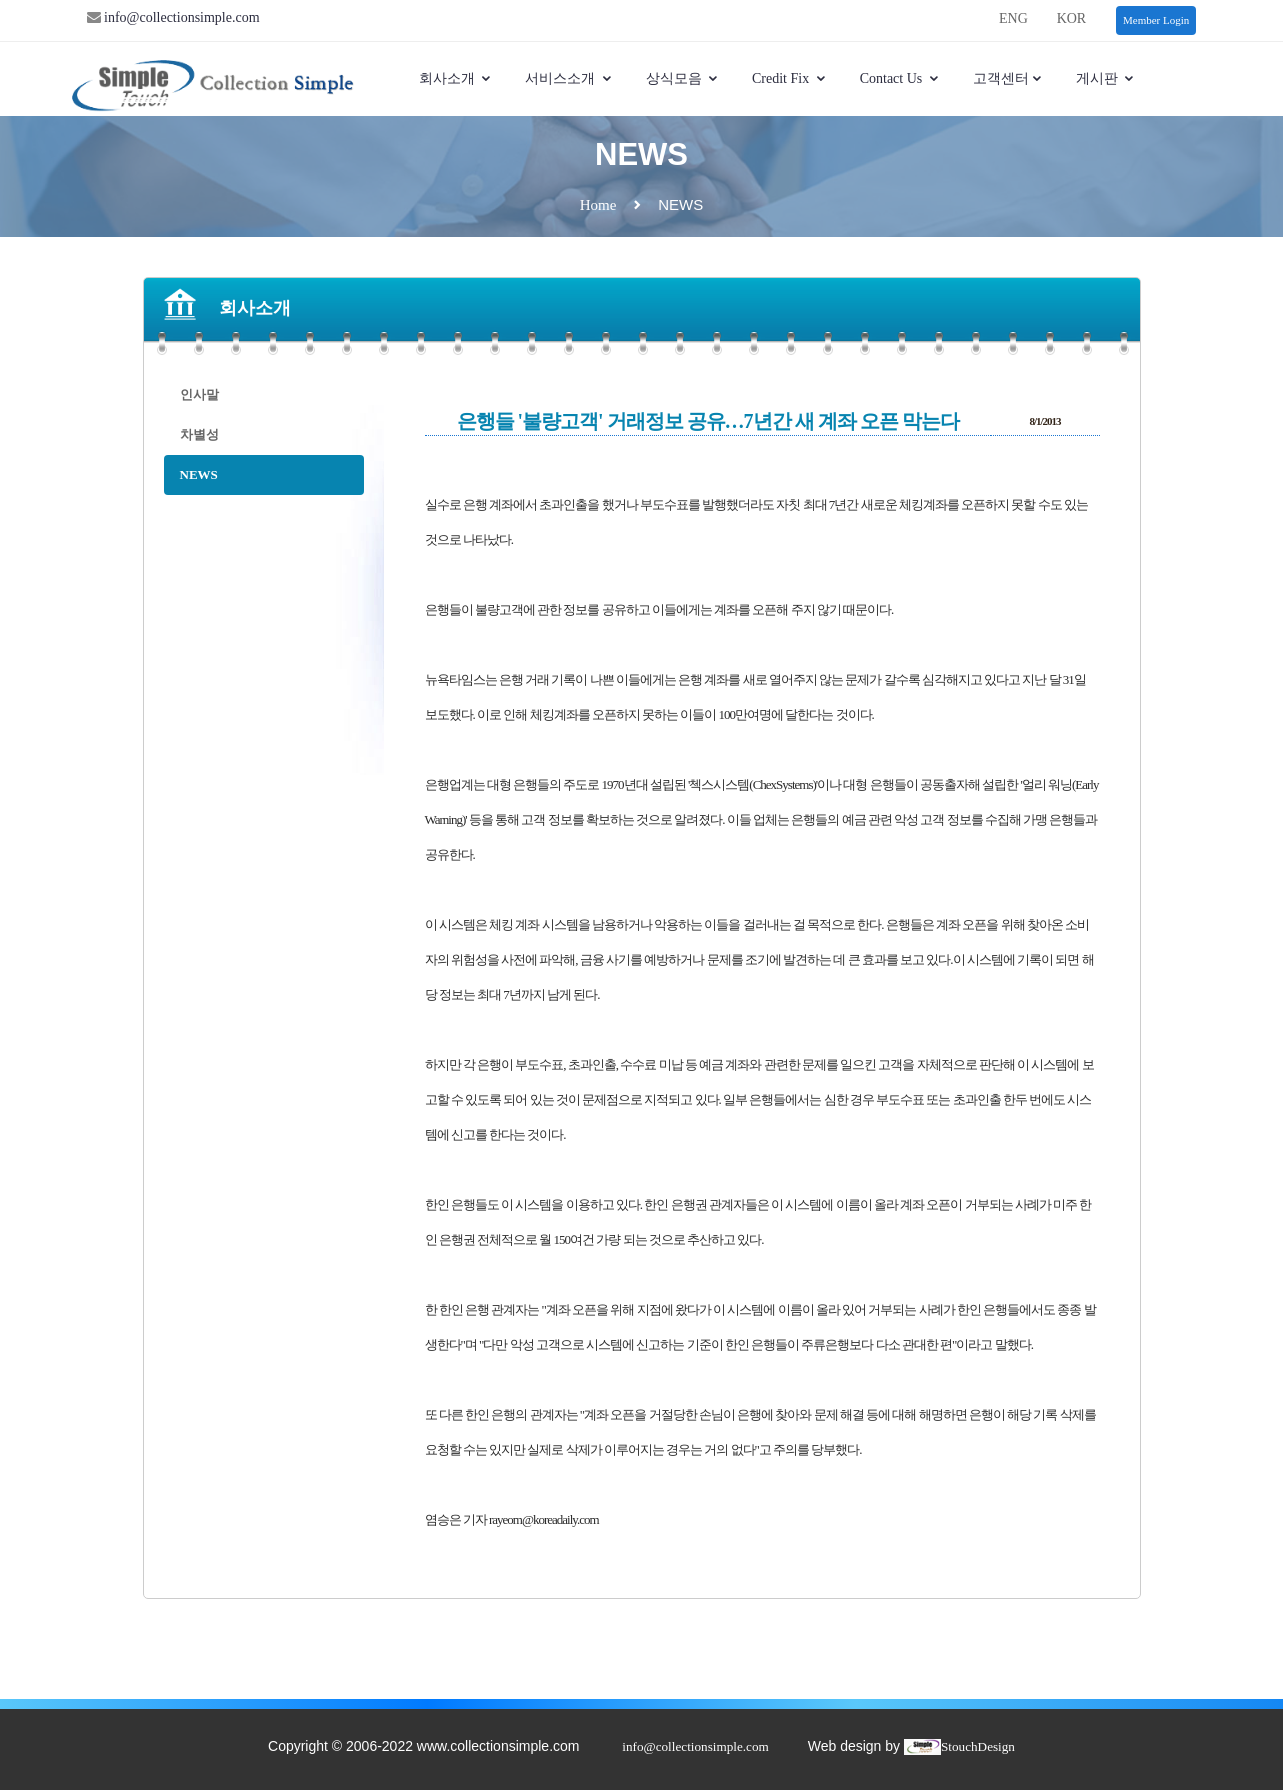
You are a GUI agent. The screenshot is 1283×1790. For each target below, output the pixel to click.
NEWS (199, 474)
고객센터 (1008, 78)
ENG (1013, 18)
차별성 (199, 434)
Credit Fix (789, 78)
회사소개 (456, 78)
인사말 (199, 394)
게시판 (1106, 78)
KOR (1072, 18)
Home (598, 205)
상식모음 (683, 78)
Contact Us (900, 78)
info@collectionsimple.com (180, 17)
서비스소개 (569, 78)
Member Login (1156, 20)
